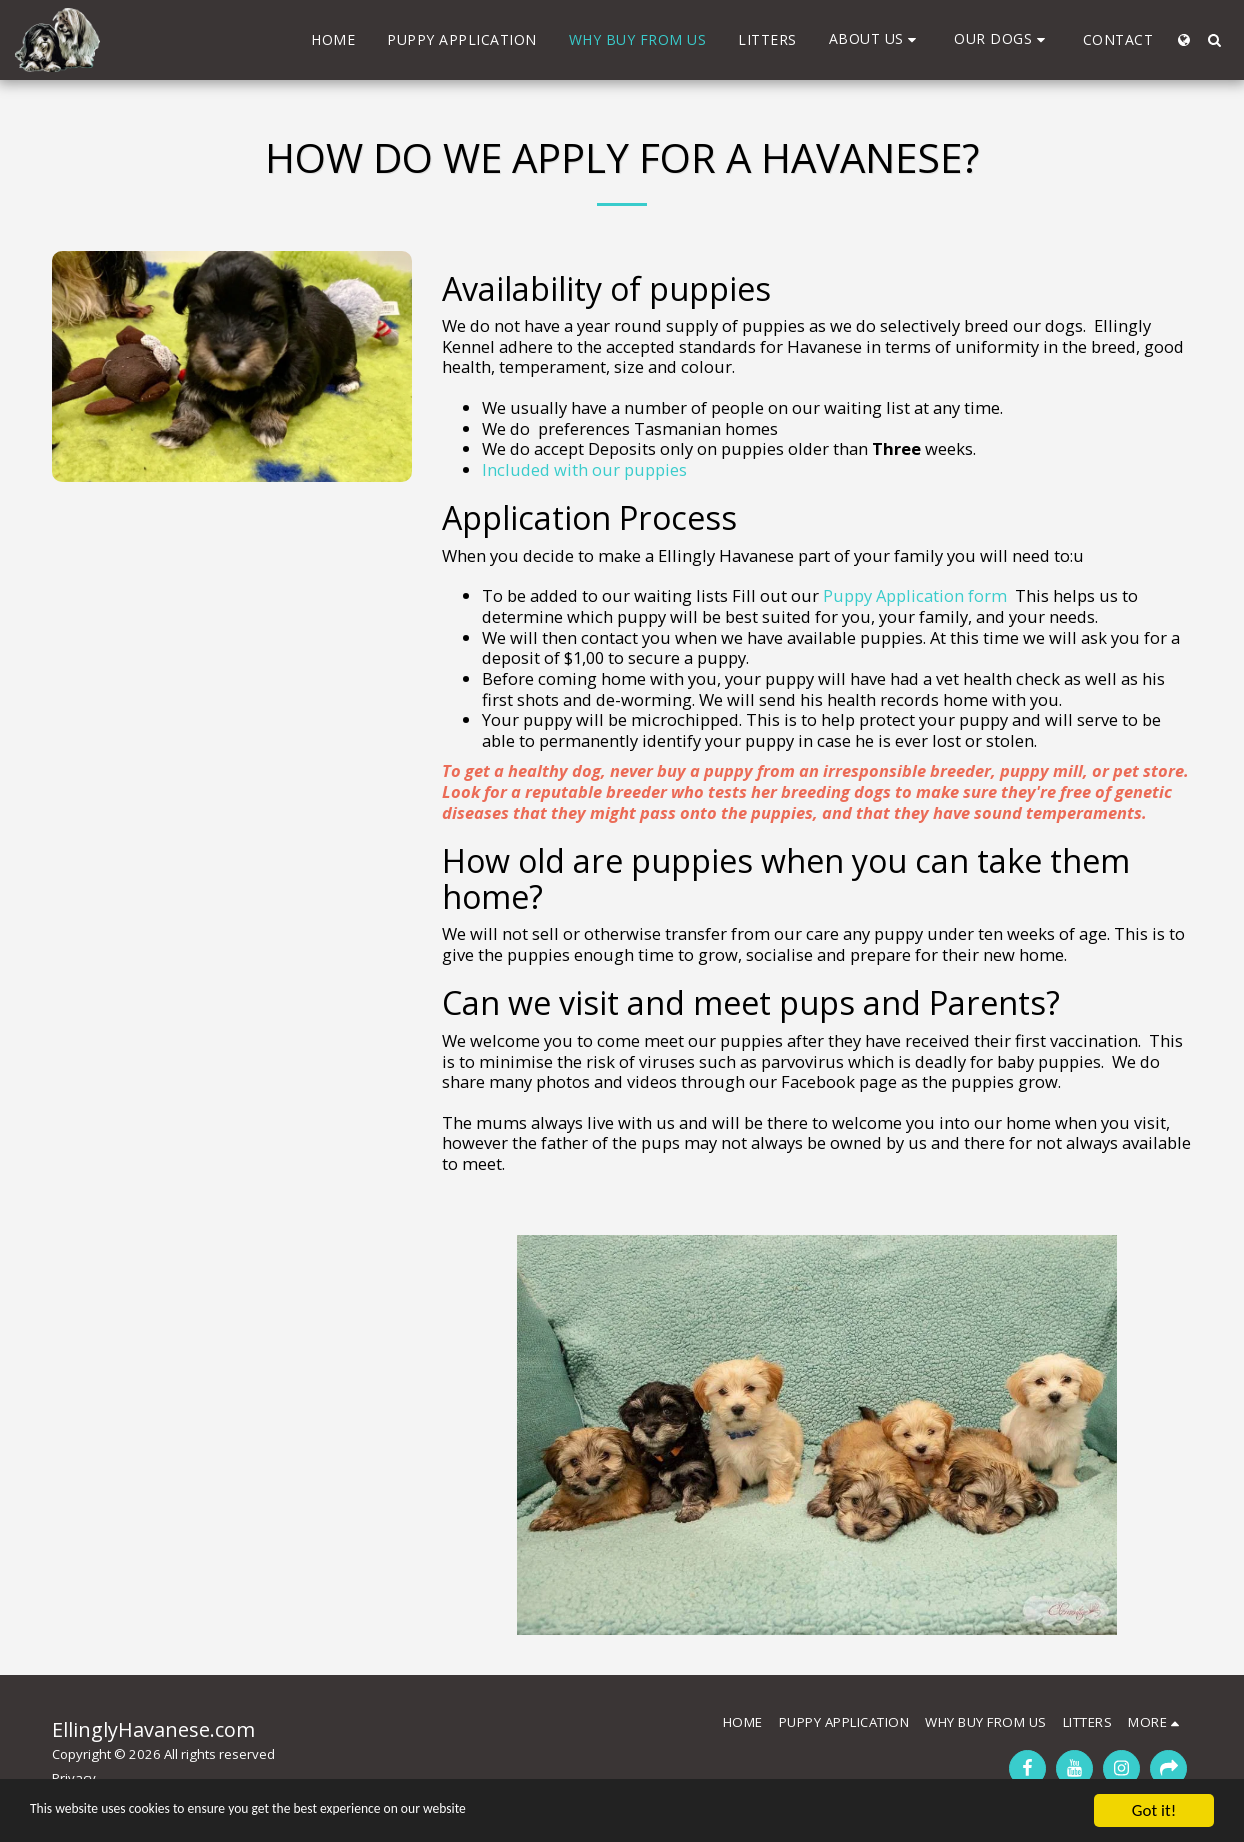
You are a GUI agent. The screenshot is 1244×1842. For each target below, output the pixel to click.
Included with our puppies (584, 469)
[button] (876, 39)
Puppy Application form (915, 595)
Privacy (74, 1778)
